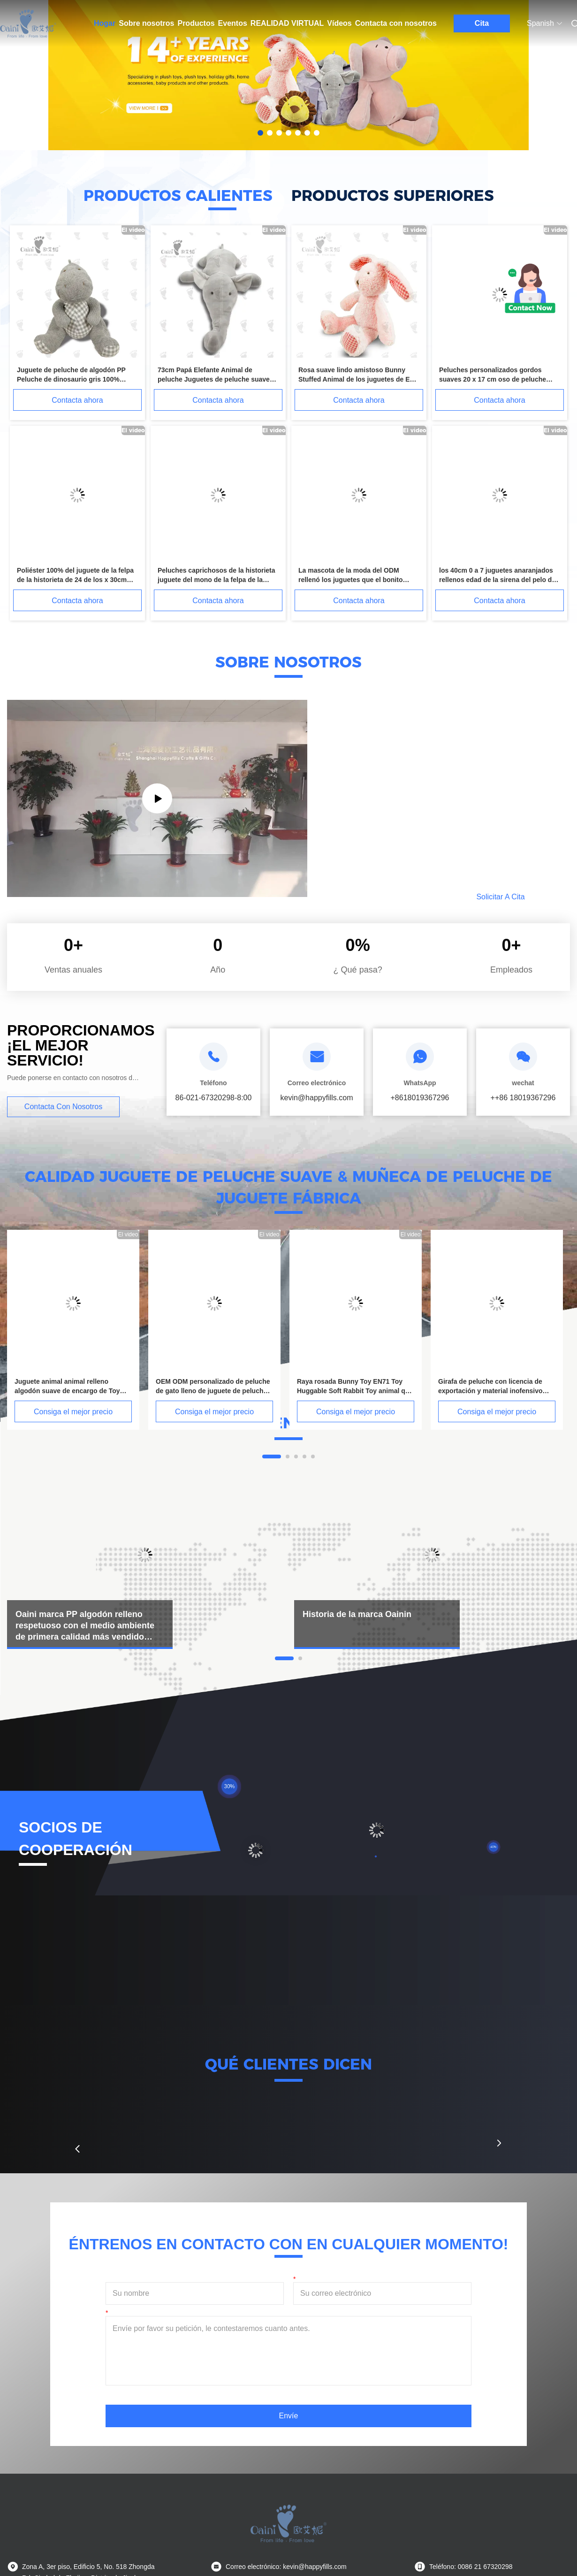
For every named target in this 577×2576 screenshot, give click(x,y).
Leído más (397, 897)
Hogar (104, 23)
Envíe (288, 2416)
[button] (77, 2148)
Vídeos (339, 23)
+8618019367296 (419, 1098)
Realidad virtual (287, 23)
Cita (482, 23)
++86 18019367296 (523, 1098)
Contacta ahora (77, 400)
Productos (195, 23)
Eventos (232, 23)
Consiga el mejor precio (73, 1412)
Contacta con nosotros (396, 23)
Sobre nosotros (146, 23)
